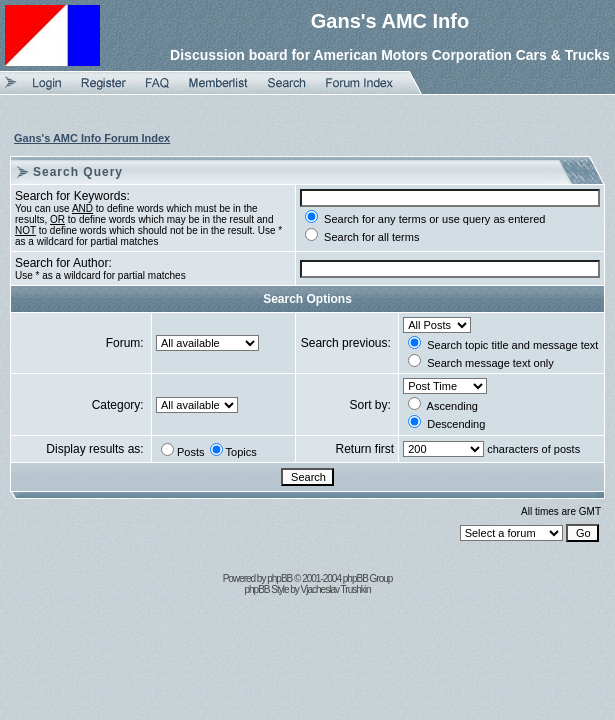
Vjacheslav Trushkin (336, 589)
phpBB (279, 578)
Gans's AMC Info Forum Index (92, 138)
